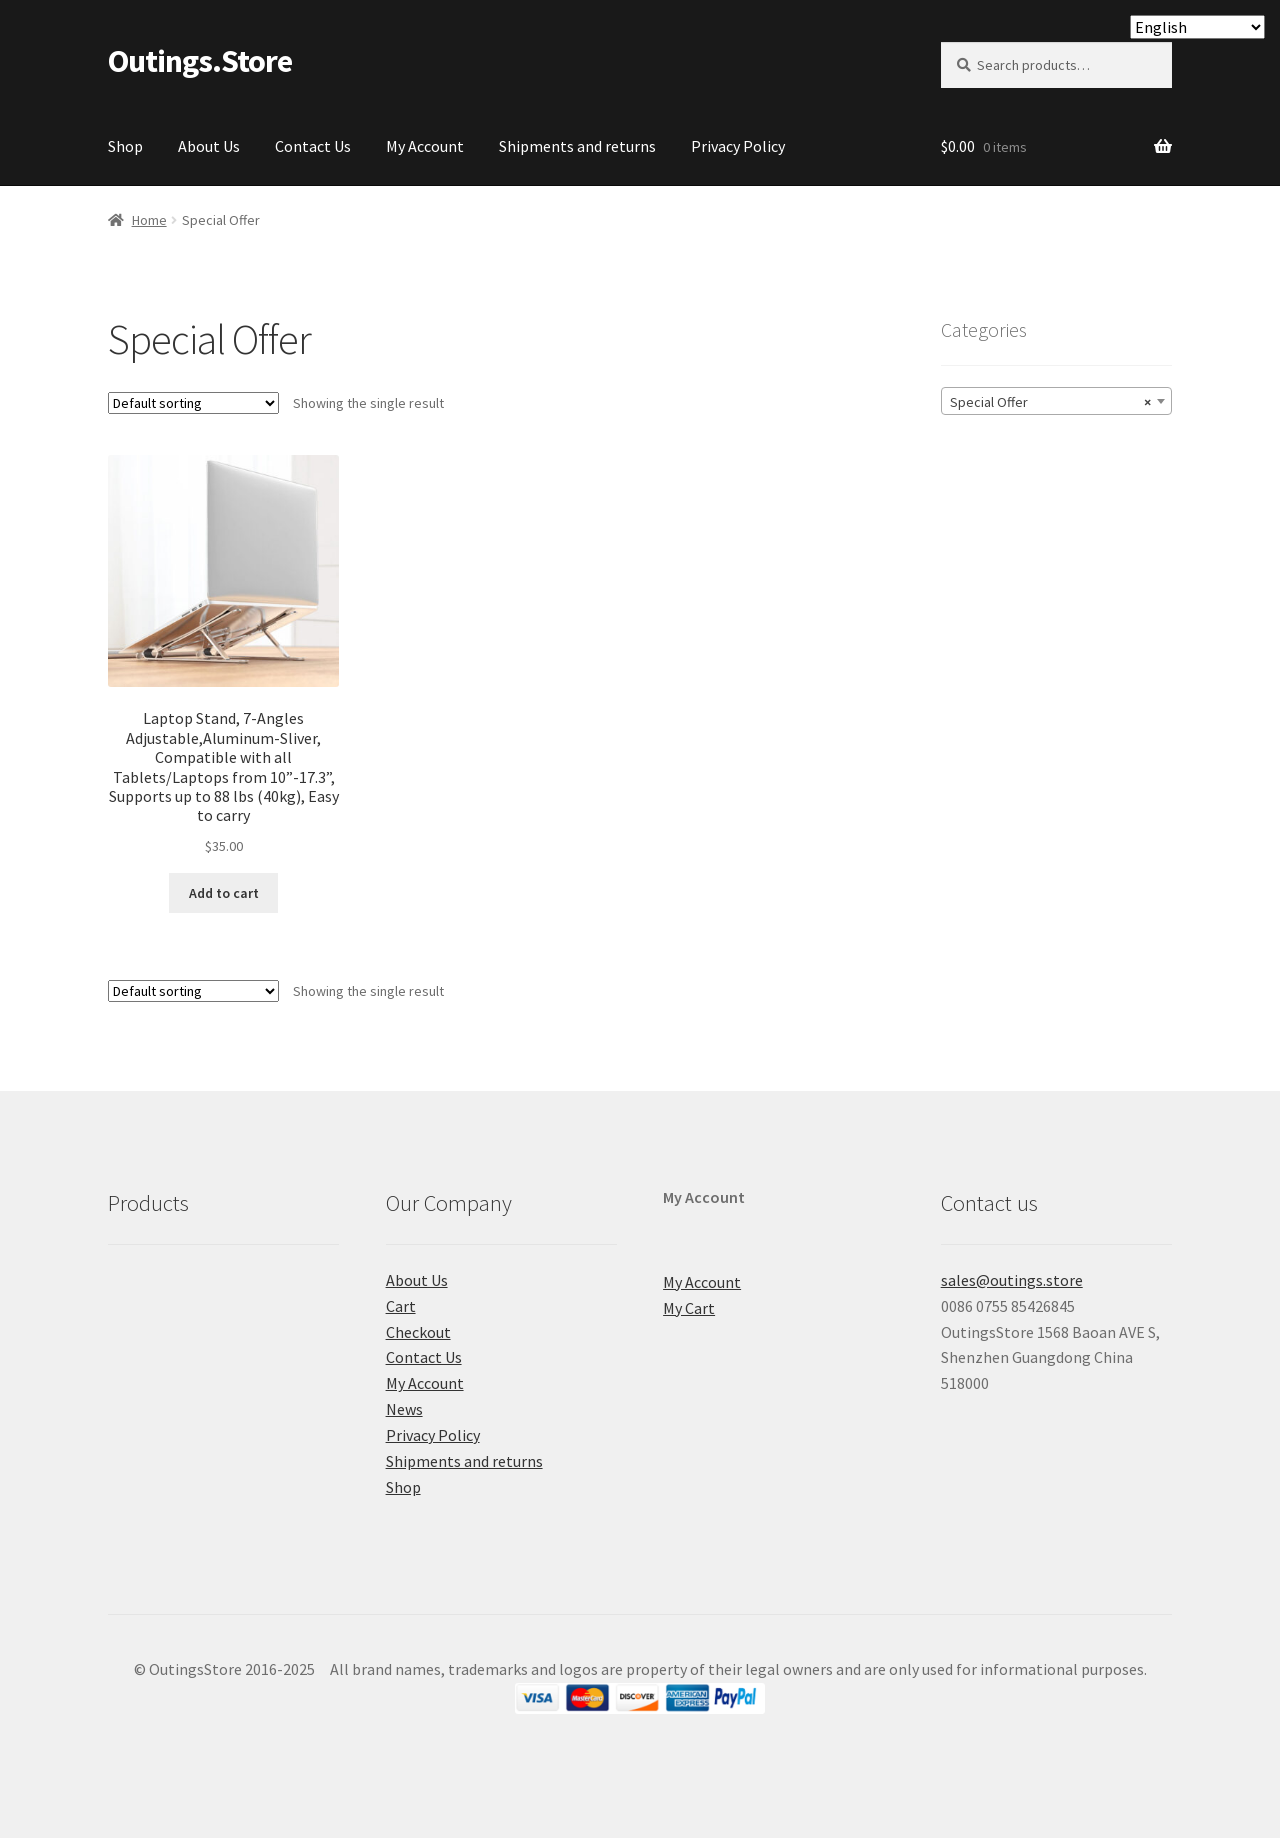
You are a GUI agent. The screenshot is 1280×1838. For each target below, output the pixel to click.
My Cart (689, 1308)
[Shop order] (193, 403)
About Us (209, 146)
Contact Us (313, 146)
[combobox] (1056, 401)
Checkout (418, 1332)
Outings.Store (200, 61)
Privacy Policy (738, 146)
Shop (125, 146)
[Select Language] (1197, 27)
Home (149, 220)
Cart (401, 1306)
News (404, 1409)
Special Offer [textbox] (1050, 402)
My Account (425, 146)
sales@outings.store (1012, 1280)
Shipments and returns (577, 146)
